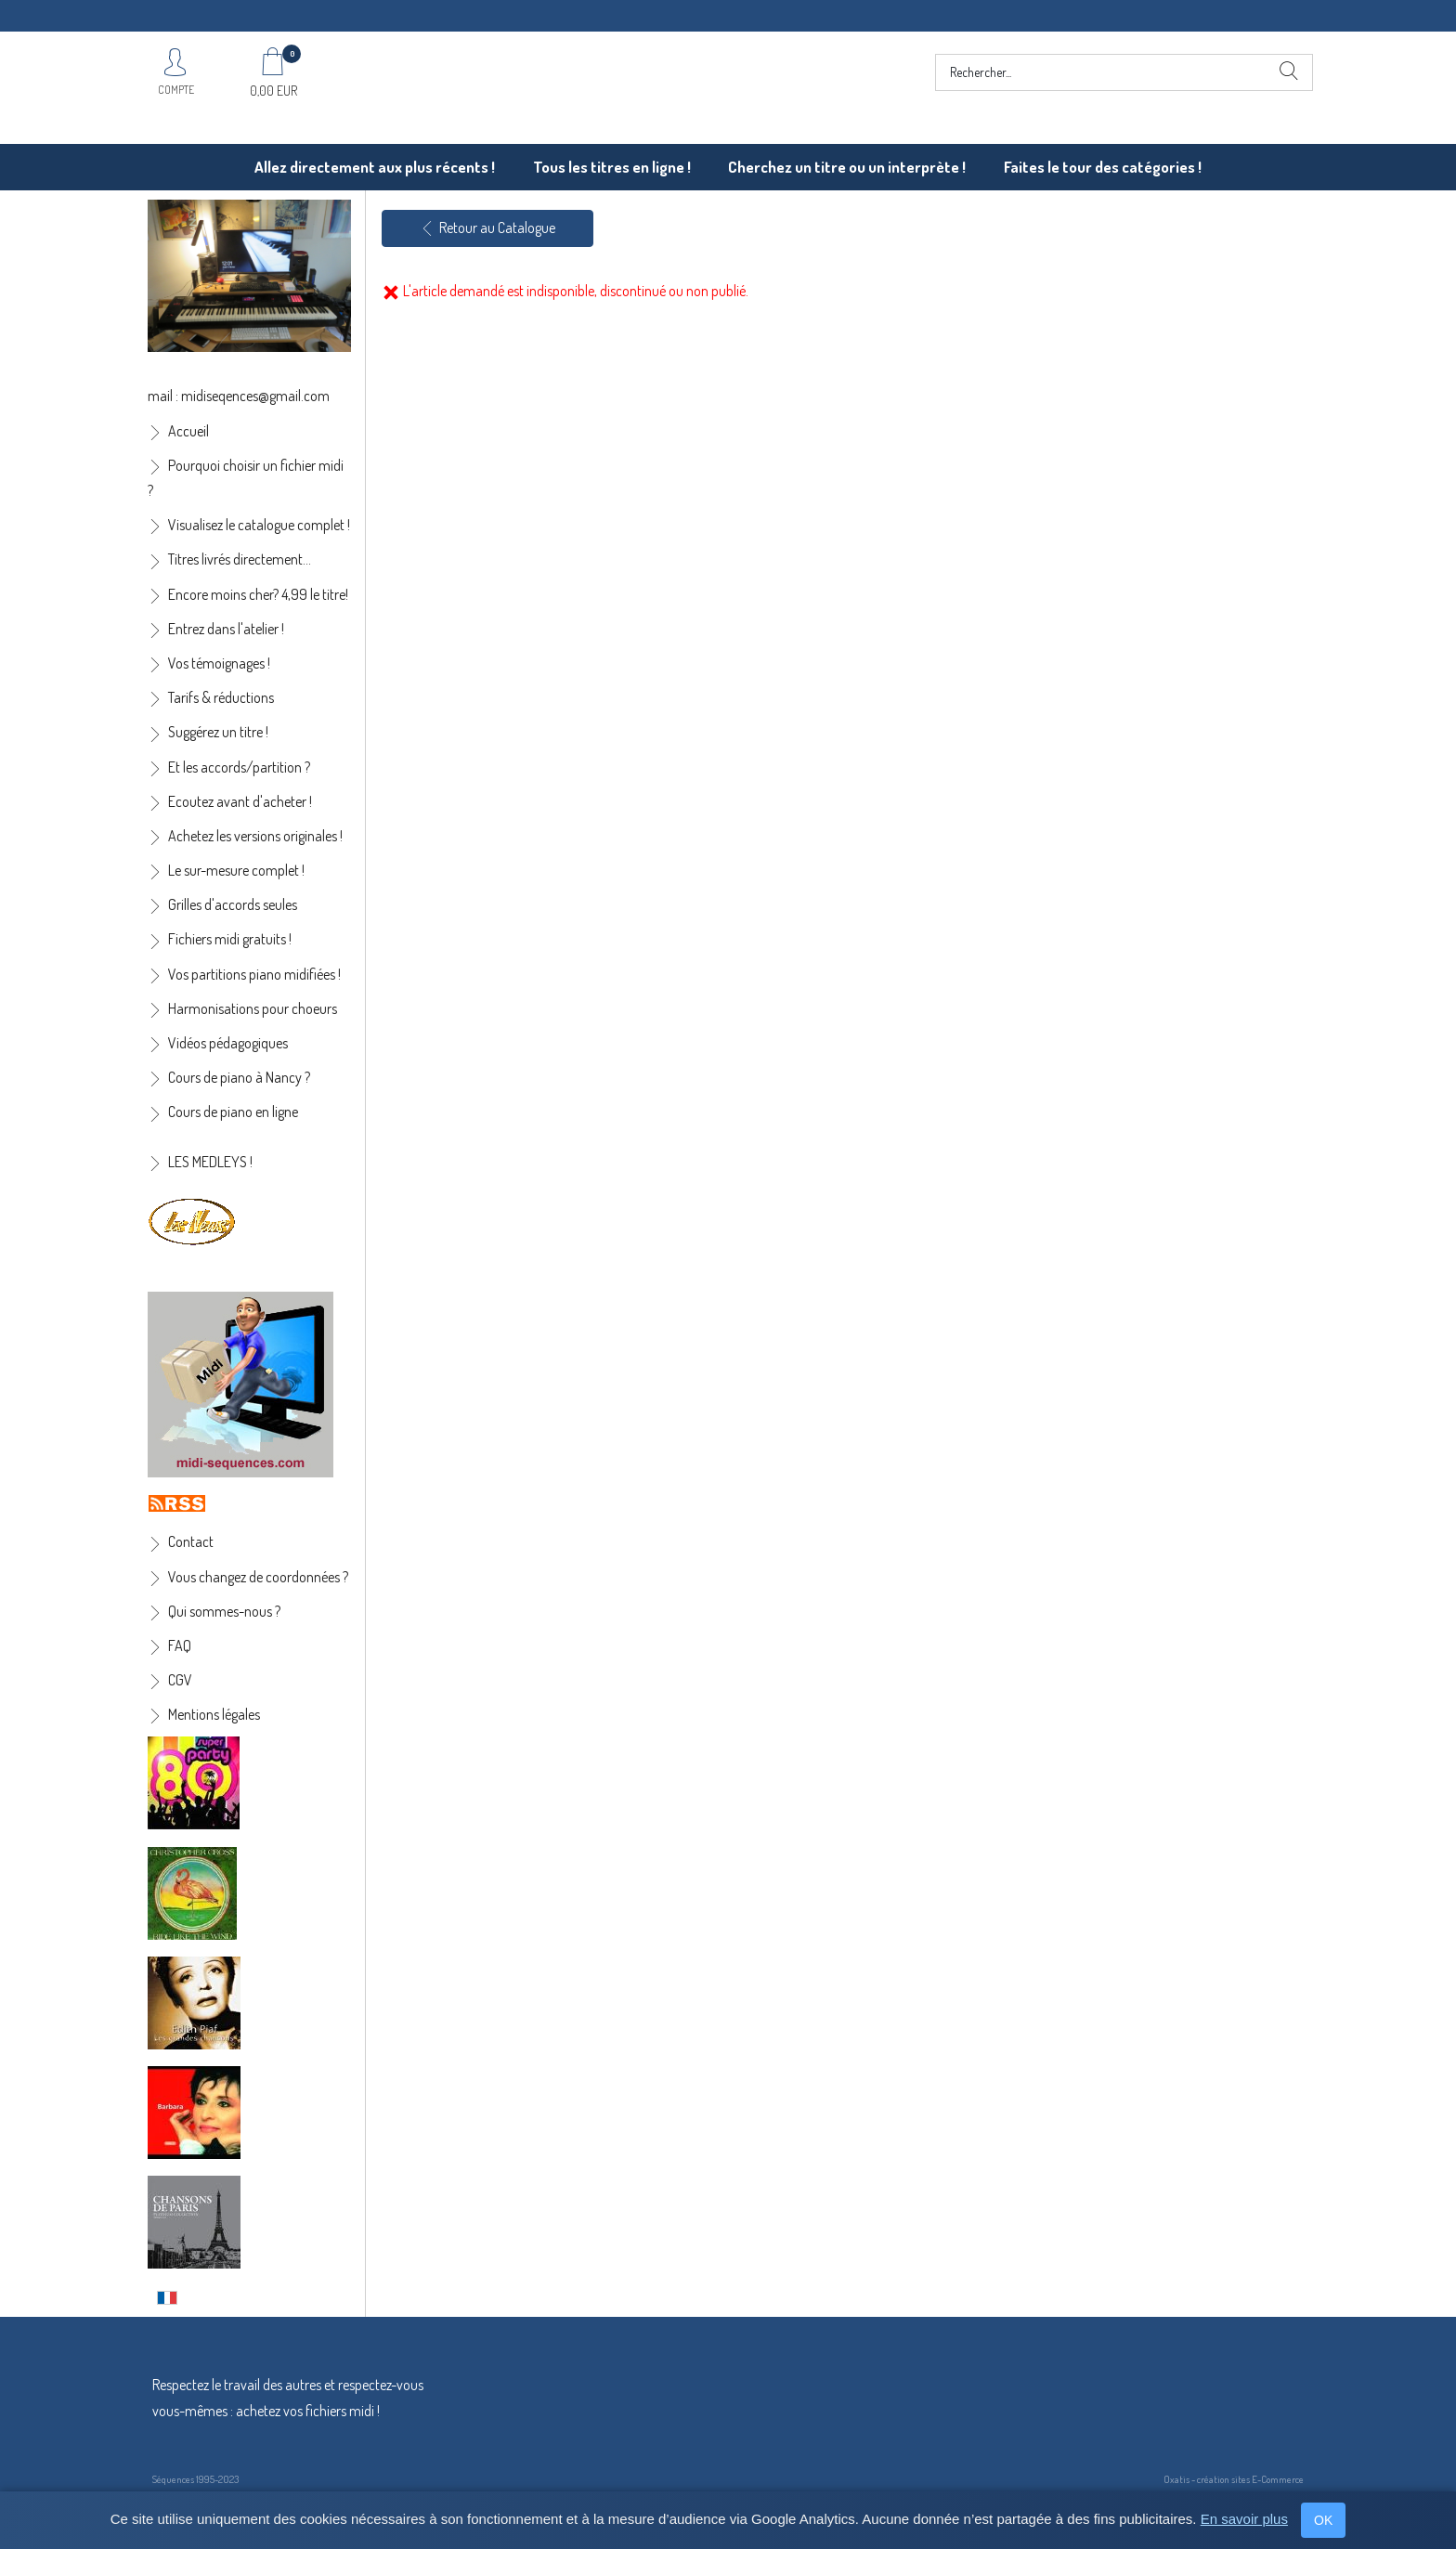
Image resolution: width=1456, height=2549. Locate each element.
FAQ (179, 1645)
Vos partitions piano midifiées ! (254, 974)
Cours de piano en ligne (233, 1111)
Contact (191, 1541)
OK (1323, 2520)
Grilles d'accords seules (232, 904)
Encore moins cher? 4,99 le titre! (258, 594)
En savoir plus (1244, 2519)
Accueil (188, 431)
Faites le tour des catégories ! (1103, 166)
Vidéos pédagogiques (228, 1043)
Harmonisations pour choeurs (252, 1008)
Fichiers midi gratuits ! (230, 939)
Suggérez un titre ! (218, 731)
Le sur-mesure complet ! (236, 870)
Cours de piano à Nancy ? (239, 1077)
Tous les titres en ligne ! (612, 166)
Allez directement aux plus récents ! (374, 166)
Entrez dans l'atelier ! (226, 628)
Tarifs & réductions (221, 697)
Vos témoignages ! (219, 663)
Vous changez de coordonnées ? (258, 1576)
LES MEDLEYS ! (210, 1161)
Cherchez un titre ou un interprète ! (847, 166)
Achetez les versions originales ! (255, 835)
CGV (180, 1680)
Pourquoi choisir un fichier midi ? (246, 478)
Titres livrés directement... (239, 559)
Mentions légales (214, 1714)
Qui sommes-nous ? (224, 1611)
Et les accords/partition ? (239, 767)
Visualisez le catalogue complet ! (259, 524)
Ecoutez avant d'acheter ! (240, 801)
